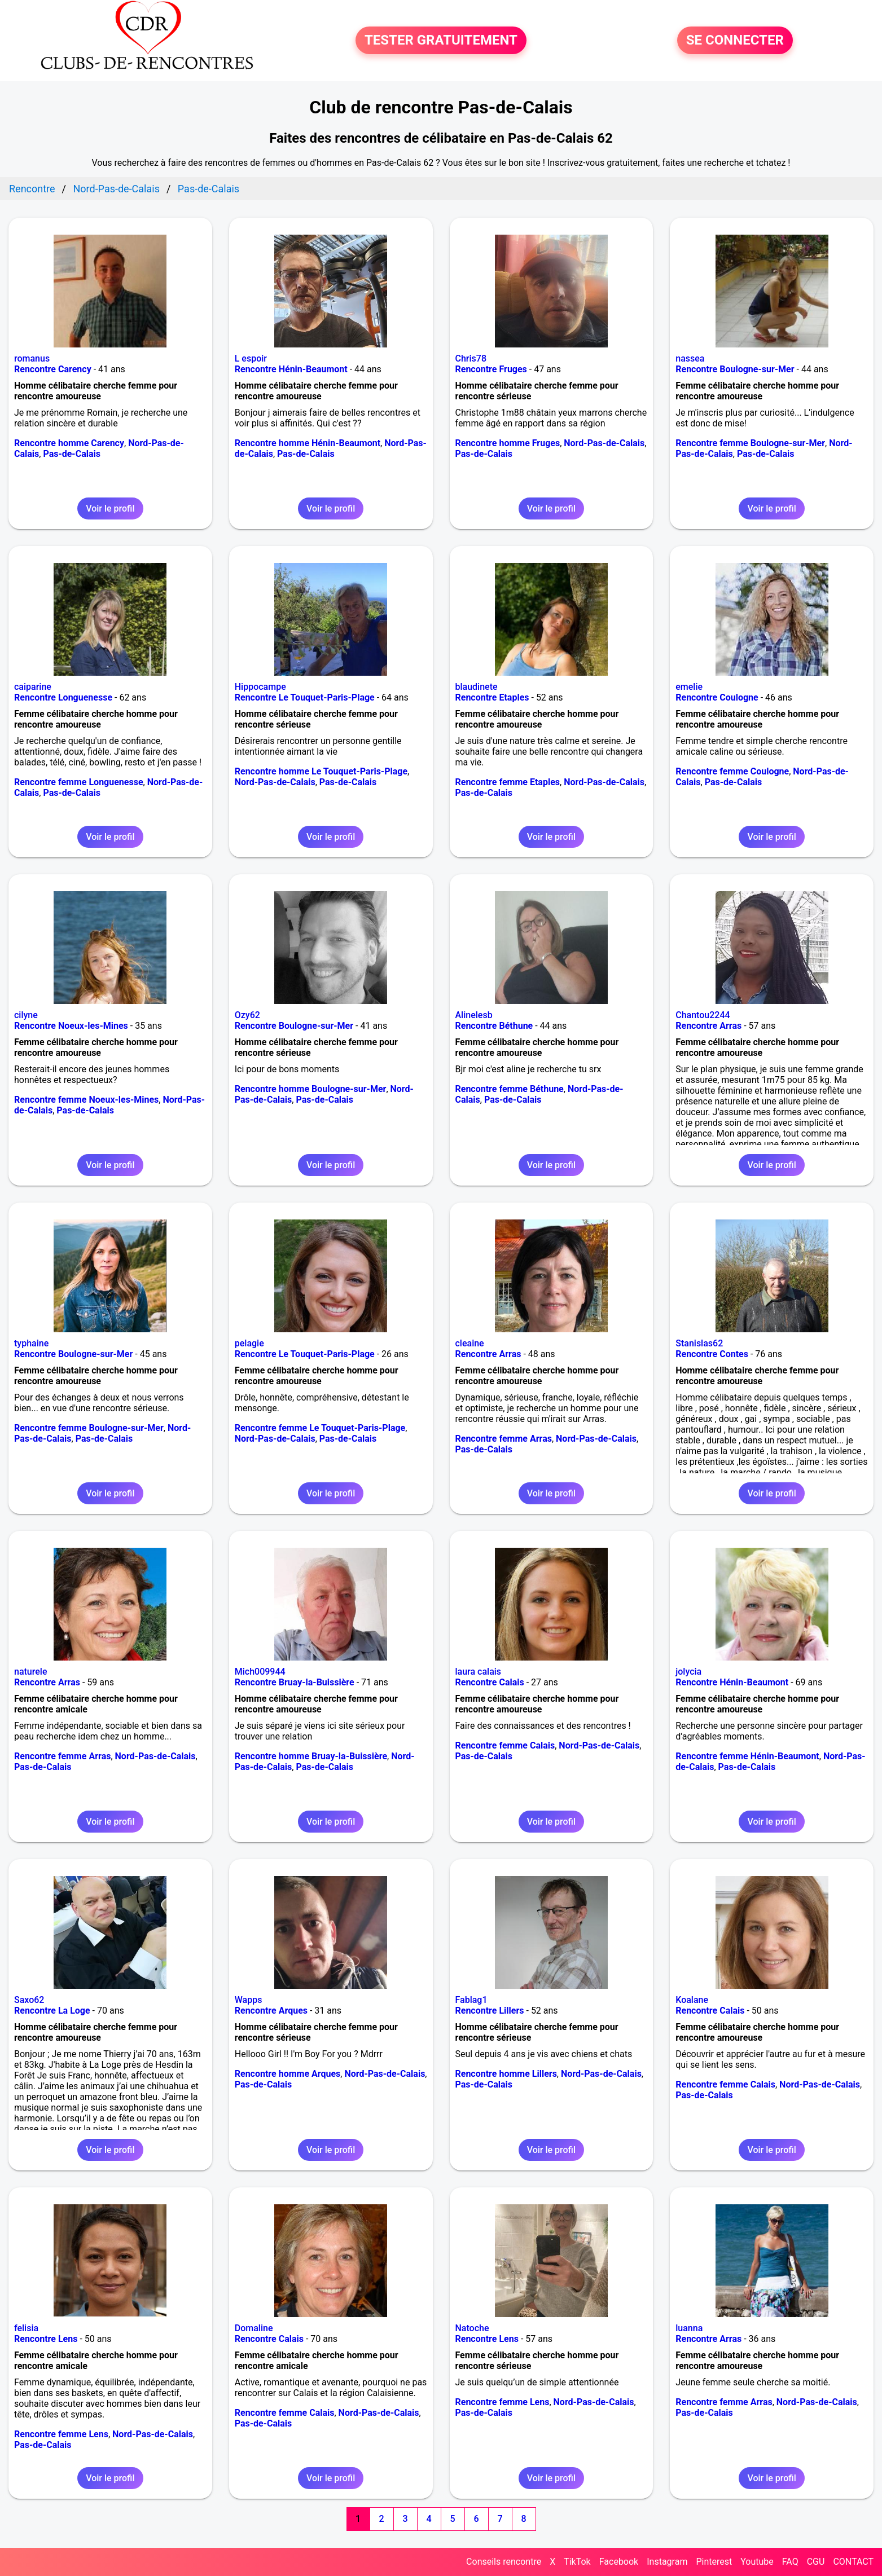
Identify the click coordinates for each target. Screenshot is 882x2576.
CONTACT (853, 2561)
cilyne (26, 1015)
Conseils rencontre (503, 2561)
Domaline (254, 2328)
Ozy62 (247, 1015)
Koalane (691, 1999)
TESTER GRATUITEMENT (441, 41)
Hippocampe (260, 686)
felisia (26, 2328)
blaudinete (476, 686)
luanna (689, 2328)
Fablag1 (471, 1999)
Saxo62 (29, 1999)
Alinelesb (474, 1015)
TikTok (577, 2561)
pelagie (249, 1343)
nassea (689, 358)
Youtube (757, 2561)
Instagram (667, 2561)
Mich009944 (260, 1671)
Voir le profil (110, 508)
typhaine (31, 1343)
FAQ (790, 2561)
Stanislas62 (699, 1343)
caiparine (32, 686)
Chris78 (471, 358)
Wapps (248, 1999)
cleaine (469, 1343)
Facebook (618, 2561)
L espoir (251, 358)
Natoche (472, 2328)
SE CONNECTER (735, 41)
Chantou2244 (702, 1015)
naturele (30, 1671)
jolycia (688, 1671)
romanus (32, 358)
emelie (689, 686)
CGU (816, 2561)
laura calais (478, 1671)
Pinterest (714, 2561)
